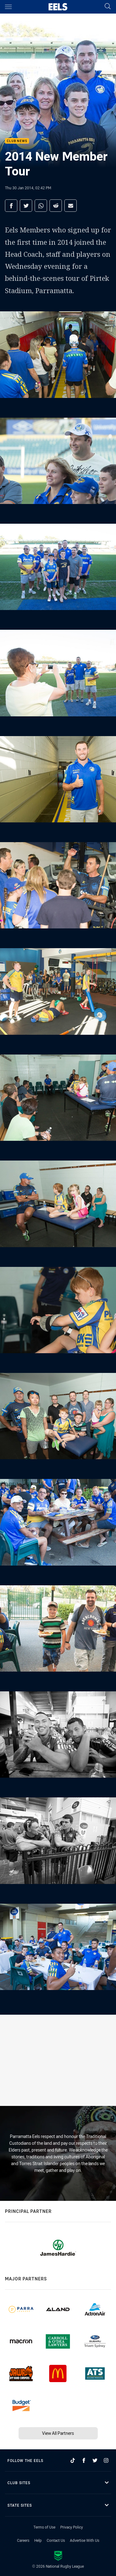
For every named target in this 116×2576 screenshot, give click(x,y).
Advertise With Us (84, 2540)
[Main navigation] (8, 6)
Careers (23, 2540)
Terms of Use (44, 2527)
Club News (17, 141)
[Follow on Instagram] (106, 2460)
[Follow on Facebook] (83, 2460)
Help (38, 2540)
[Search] (107, 6)
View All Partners (58, 2433)
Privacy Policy (71, 2527)
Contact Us (56, 2540)
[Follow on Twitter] (94, 2460)
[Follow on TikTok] (72, 2460)
